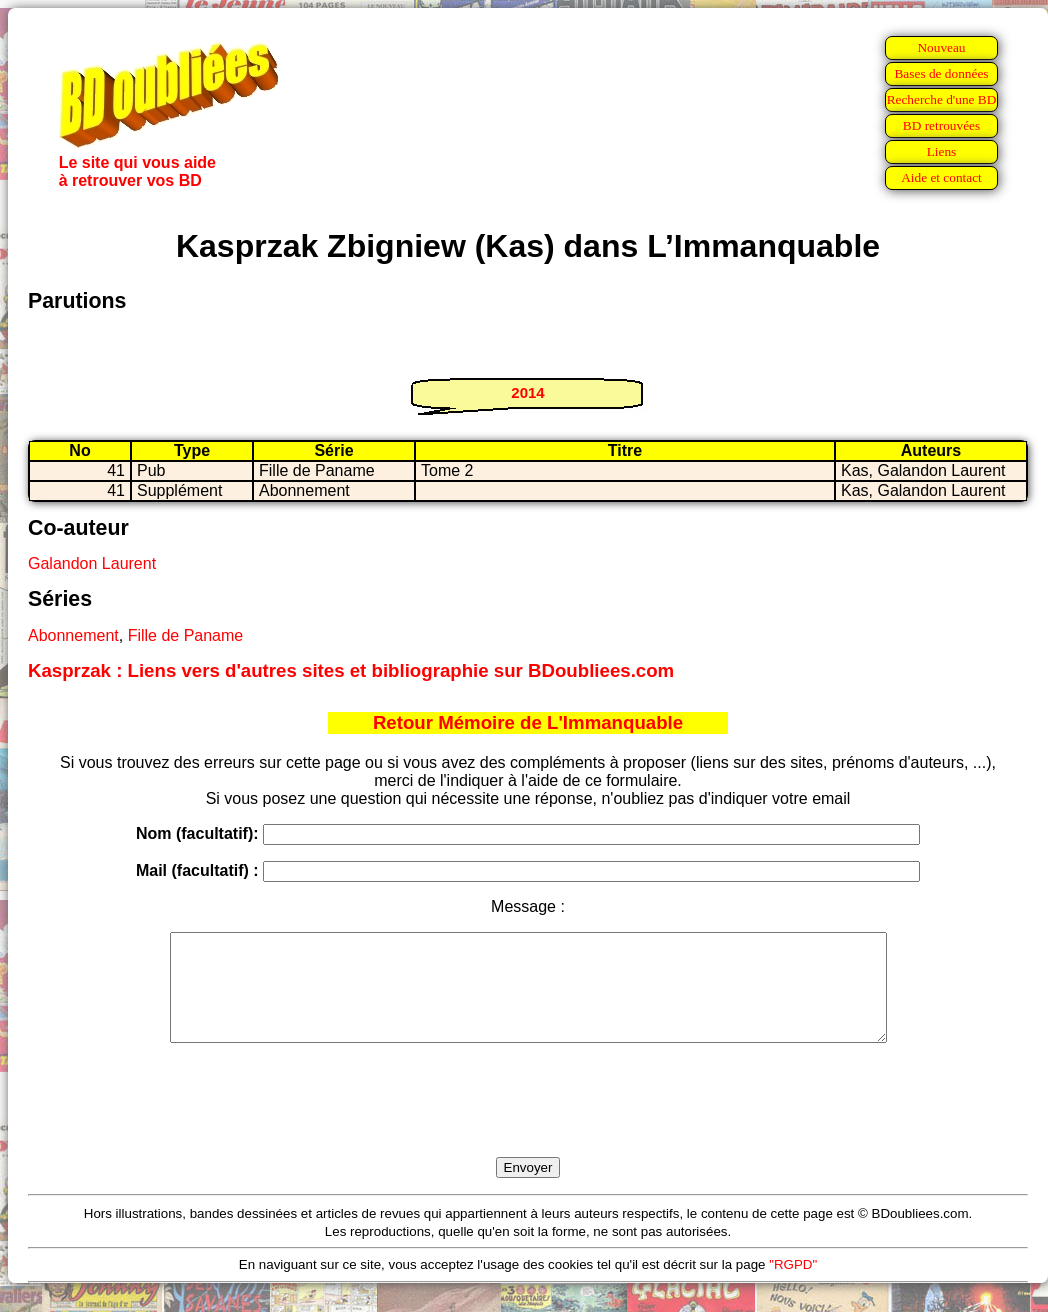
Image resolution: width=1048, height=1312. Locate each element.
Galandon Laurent (92, 563)
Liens (942, 151)
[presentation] (528, 1123)
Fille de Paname (186, 635)
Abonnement (73, 635)
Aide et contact (941, 177)
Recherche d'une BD (942, 99)
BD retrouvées (941, 125)
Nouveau (941, 47)
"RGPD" (793, 1285)
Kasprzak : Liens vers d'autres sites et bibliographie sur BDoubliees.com (351, 670)
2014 (527, 392)
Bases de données (941, 73)
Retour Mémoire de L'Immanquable (528, 722)
